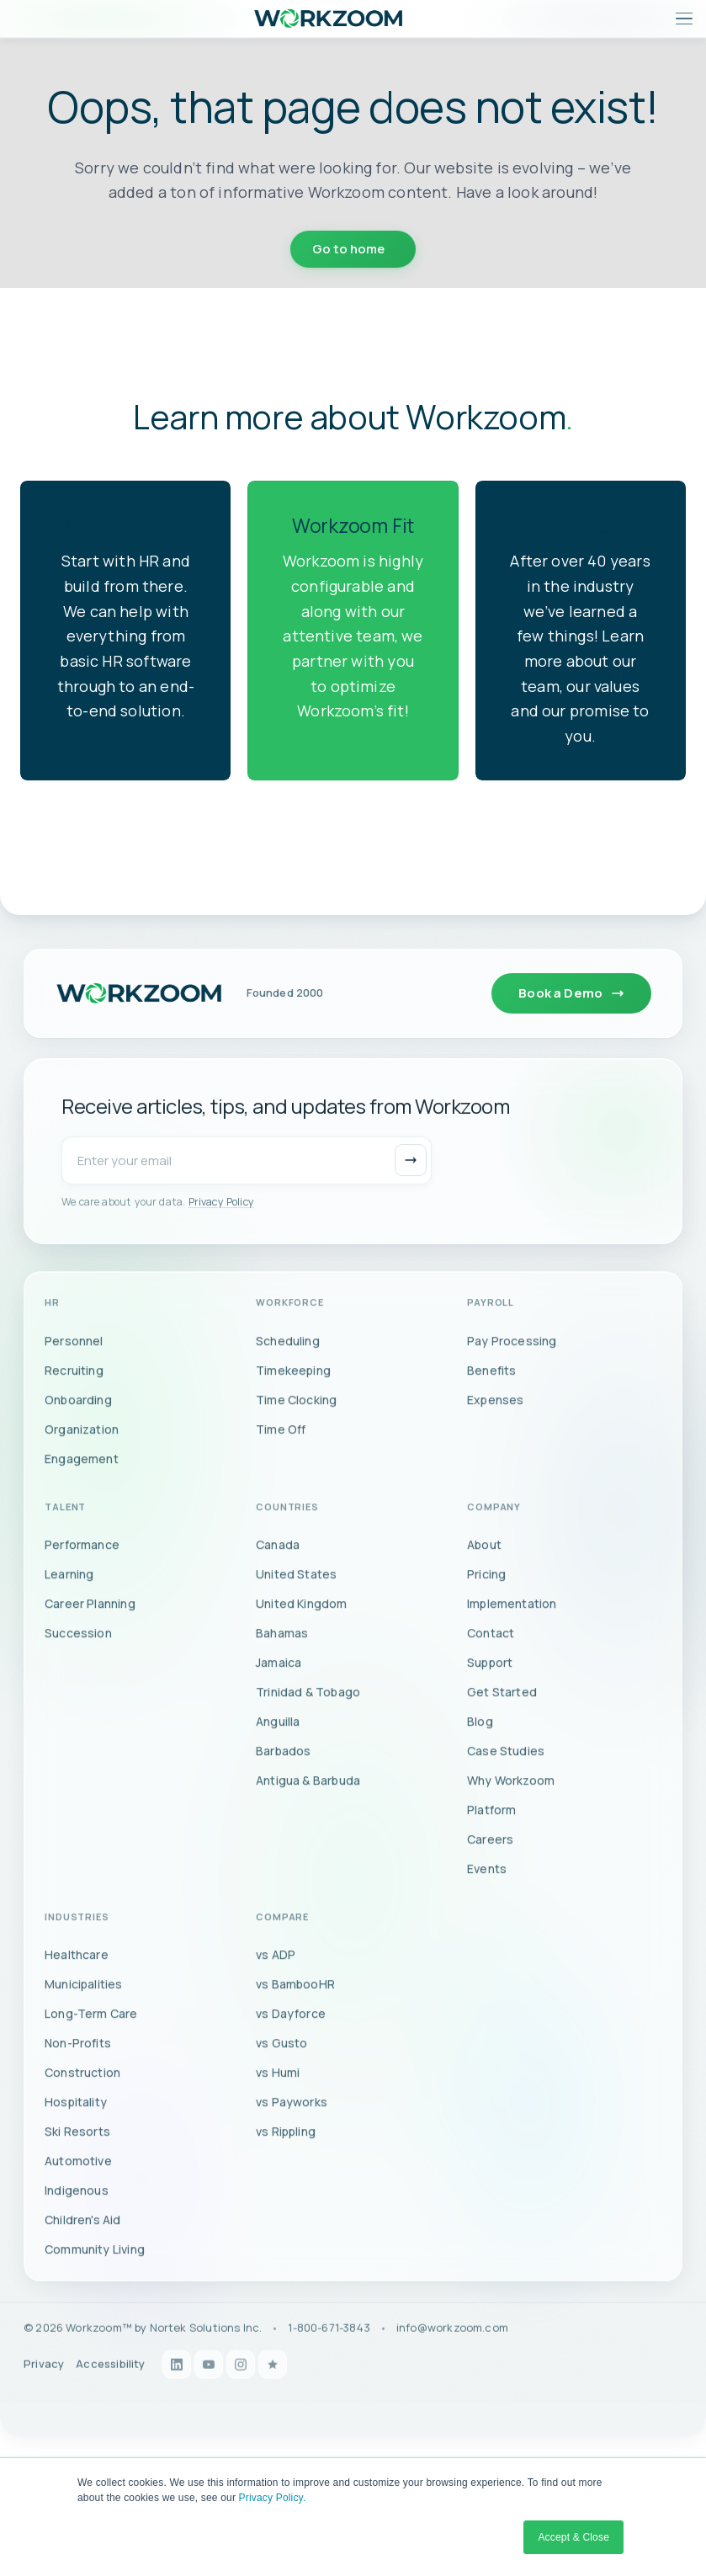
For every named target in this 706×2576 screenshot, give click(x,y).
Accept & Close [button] (573, 2537)
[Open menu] (684, 18)
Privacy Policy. (272, 2498)
